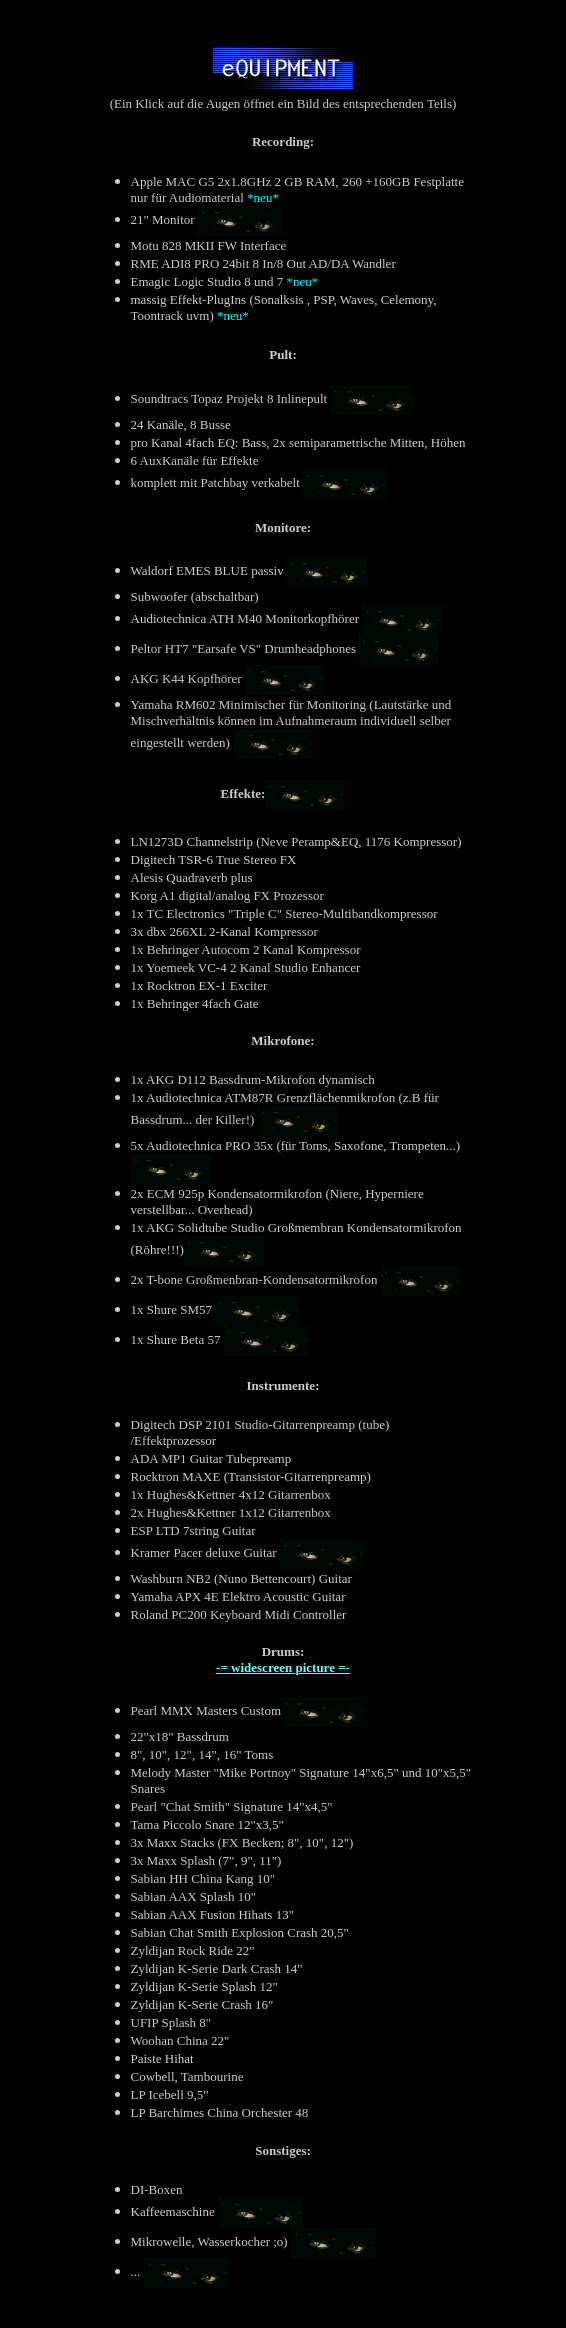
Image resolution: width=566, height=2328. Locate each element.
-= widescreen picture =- (283, 1667)
